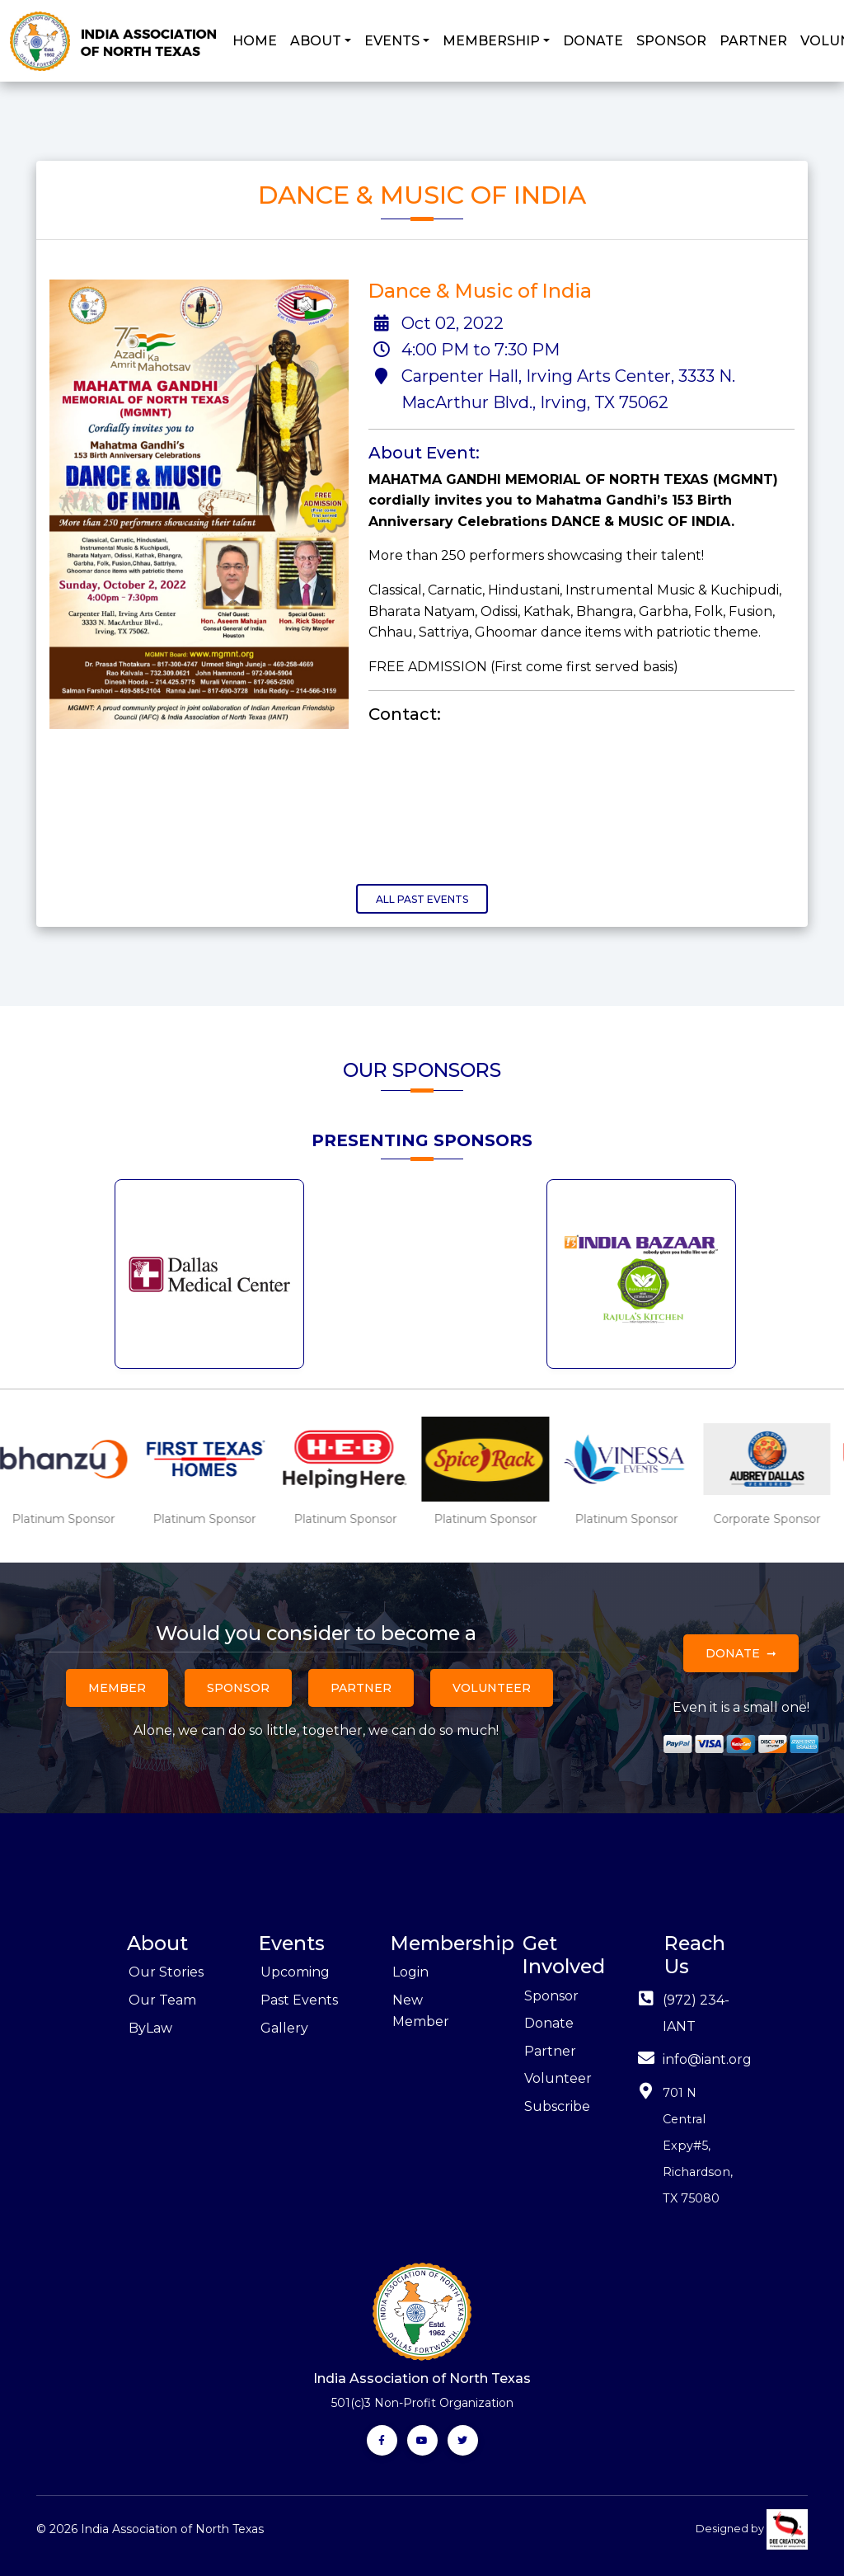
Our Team (162, 2000)
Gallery (284, 2028)
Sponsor (238, 1688)
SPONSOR (671, 41)
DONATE (593, 41)
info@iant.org (707, 2059)
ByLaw (150, 2028)
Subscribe (557, 2106)
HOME (254, 41)
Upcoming (295, 1972)
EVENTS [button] (392, 41)
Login (410, 1972)
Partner (361, 1688)
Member (117, 1688)
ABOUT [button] (315, 41)
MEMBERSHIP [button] (491, 41)
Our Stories (166, 1972)
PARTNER (753, 41)
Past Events (299, 2000)
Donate (733, 1653)
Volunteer (491, 1688)
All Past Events (422, 899)
